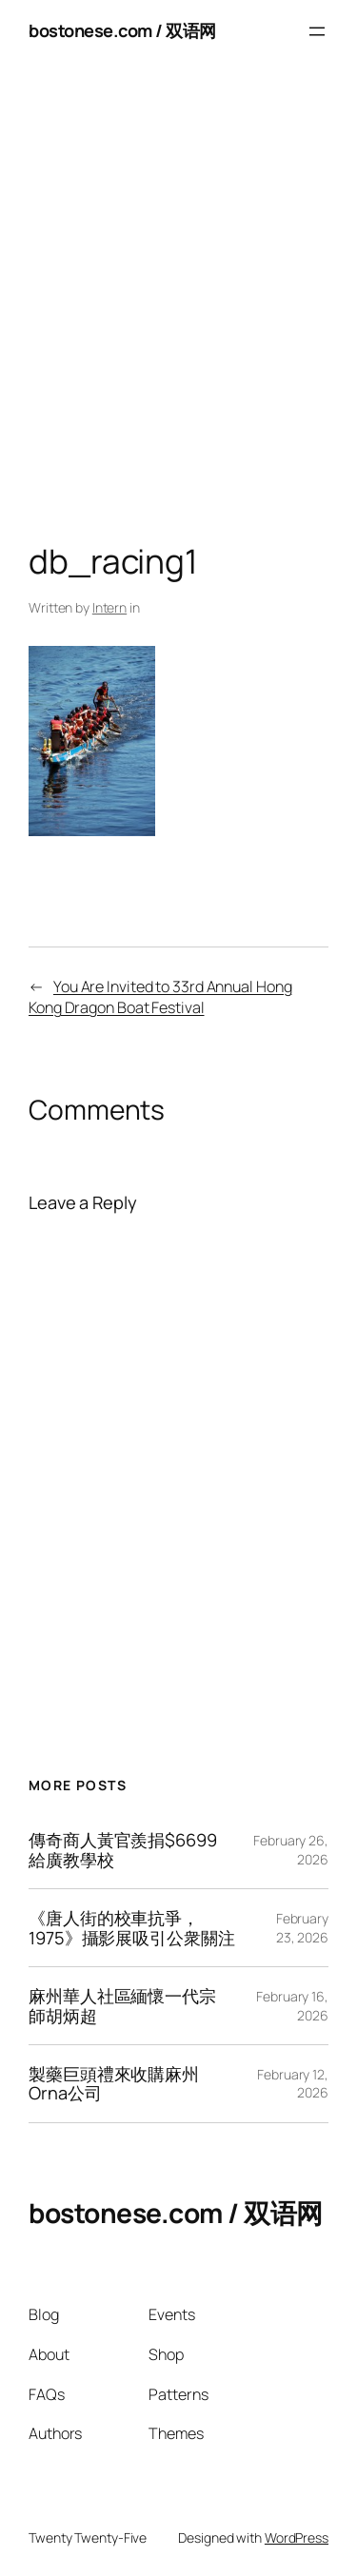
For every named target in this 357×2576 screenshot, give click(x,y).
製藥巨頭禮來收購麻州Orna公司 (114, 2083)
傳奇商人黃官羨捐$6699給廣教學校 (123, 1849)
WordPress (296, 2537)
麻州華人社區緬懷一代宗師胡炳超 (122, 2005)
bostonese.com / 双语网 (122, 30)
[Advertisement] (178, 307)
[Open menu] (317, 31)
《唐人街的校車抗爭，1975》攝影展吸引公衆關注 (132, 1927)
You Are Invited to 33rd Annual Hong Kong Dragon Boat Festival (160, 997)
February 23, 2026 (302, 1927)
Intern (109, 607)
